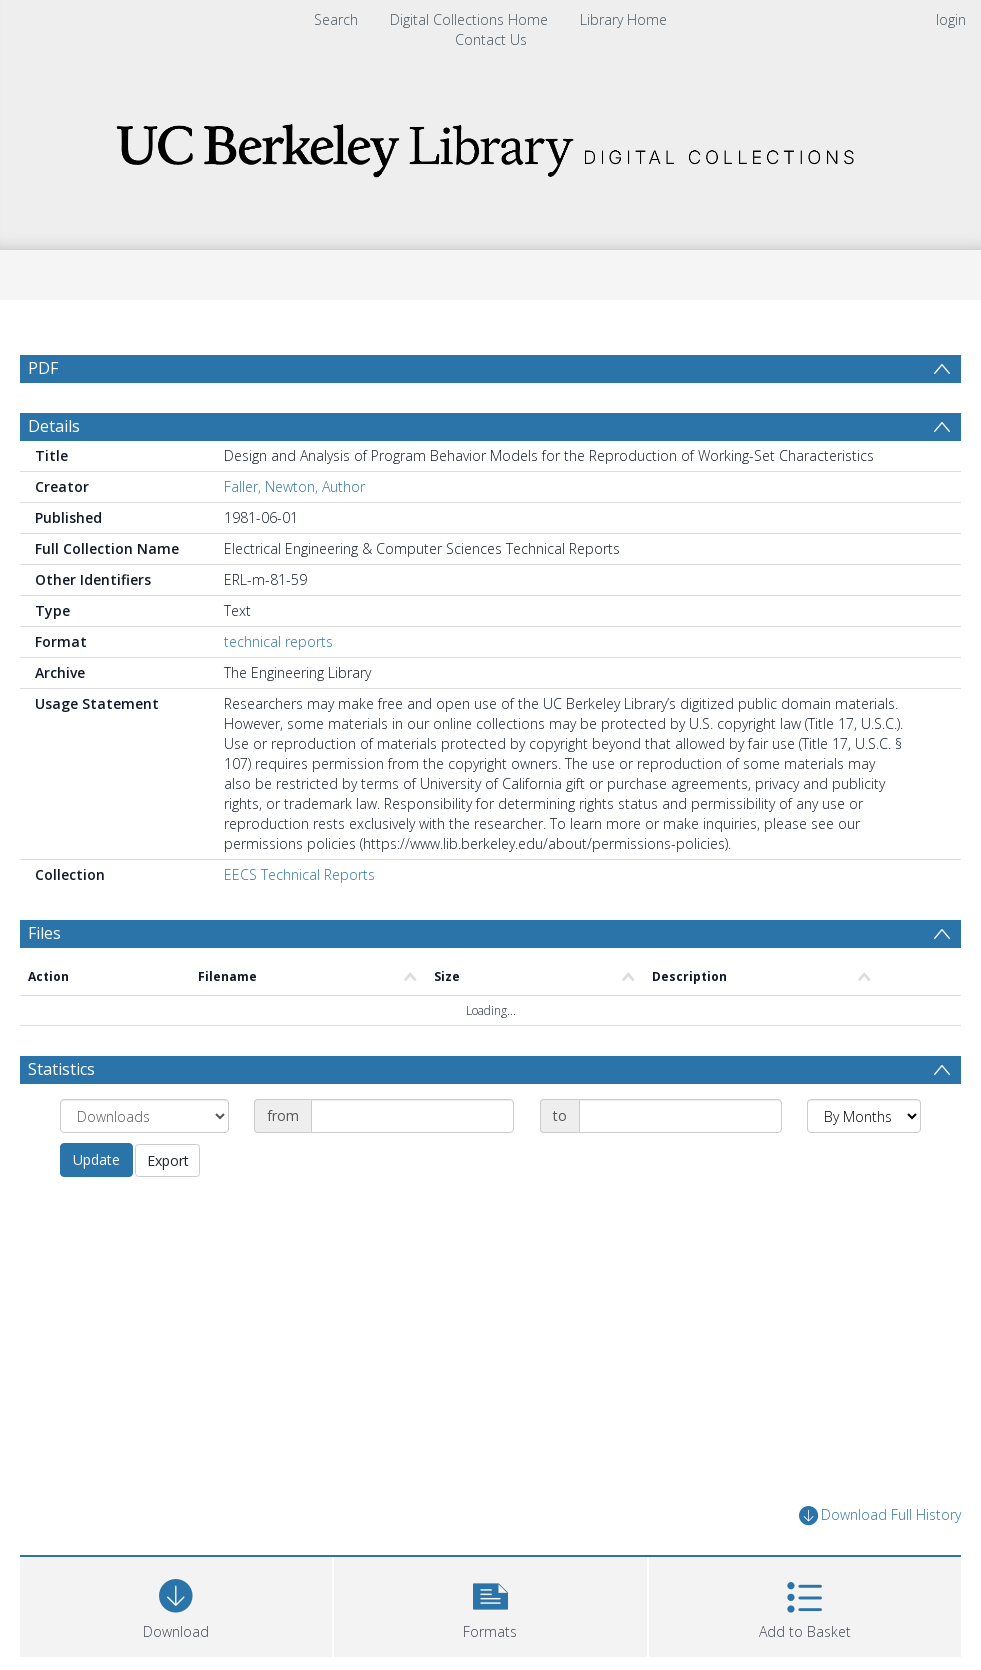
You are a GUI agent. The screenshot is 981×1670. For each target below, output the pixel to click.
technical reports (278, 641)
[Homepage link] (491, 144)
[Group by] (144, 1116)
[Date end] (680, 1116)
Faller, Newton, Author (294, 486)
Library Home (623, 19)
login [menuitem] (951, 19)
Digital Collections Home (469, 19)
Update (96, 1159)
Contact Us (491, 39)
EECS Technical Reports (299, 874)
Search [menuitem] (336, 19)
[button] (490, 1604)
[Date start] (412, 1116)
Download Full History (880, 1515)
